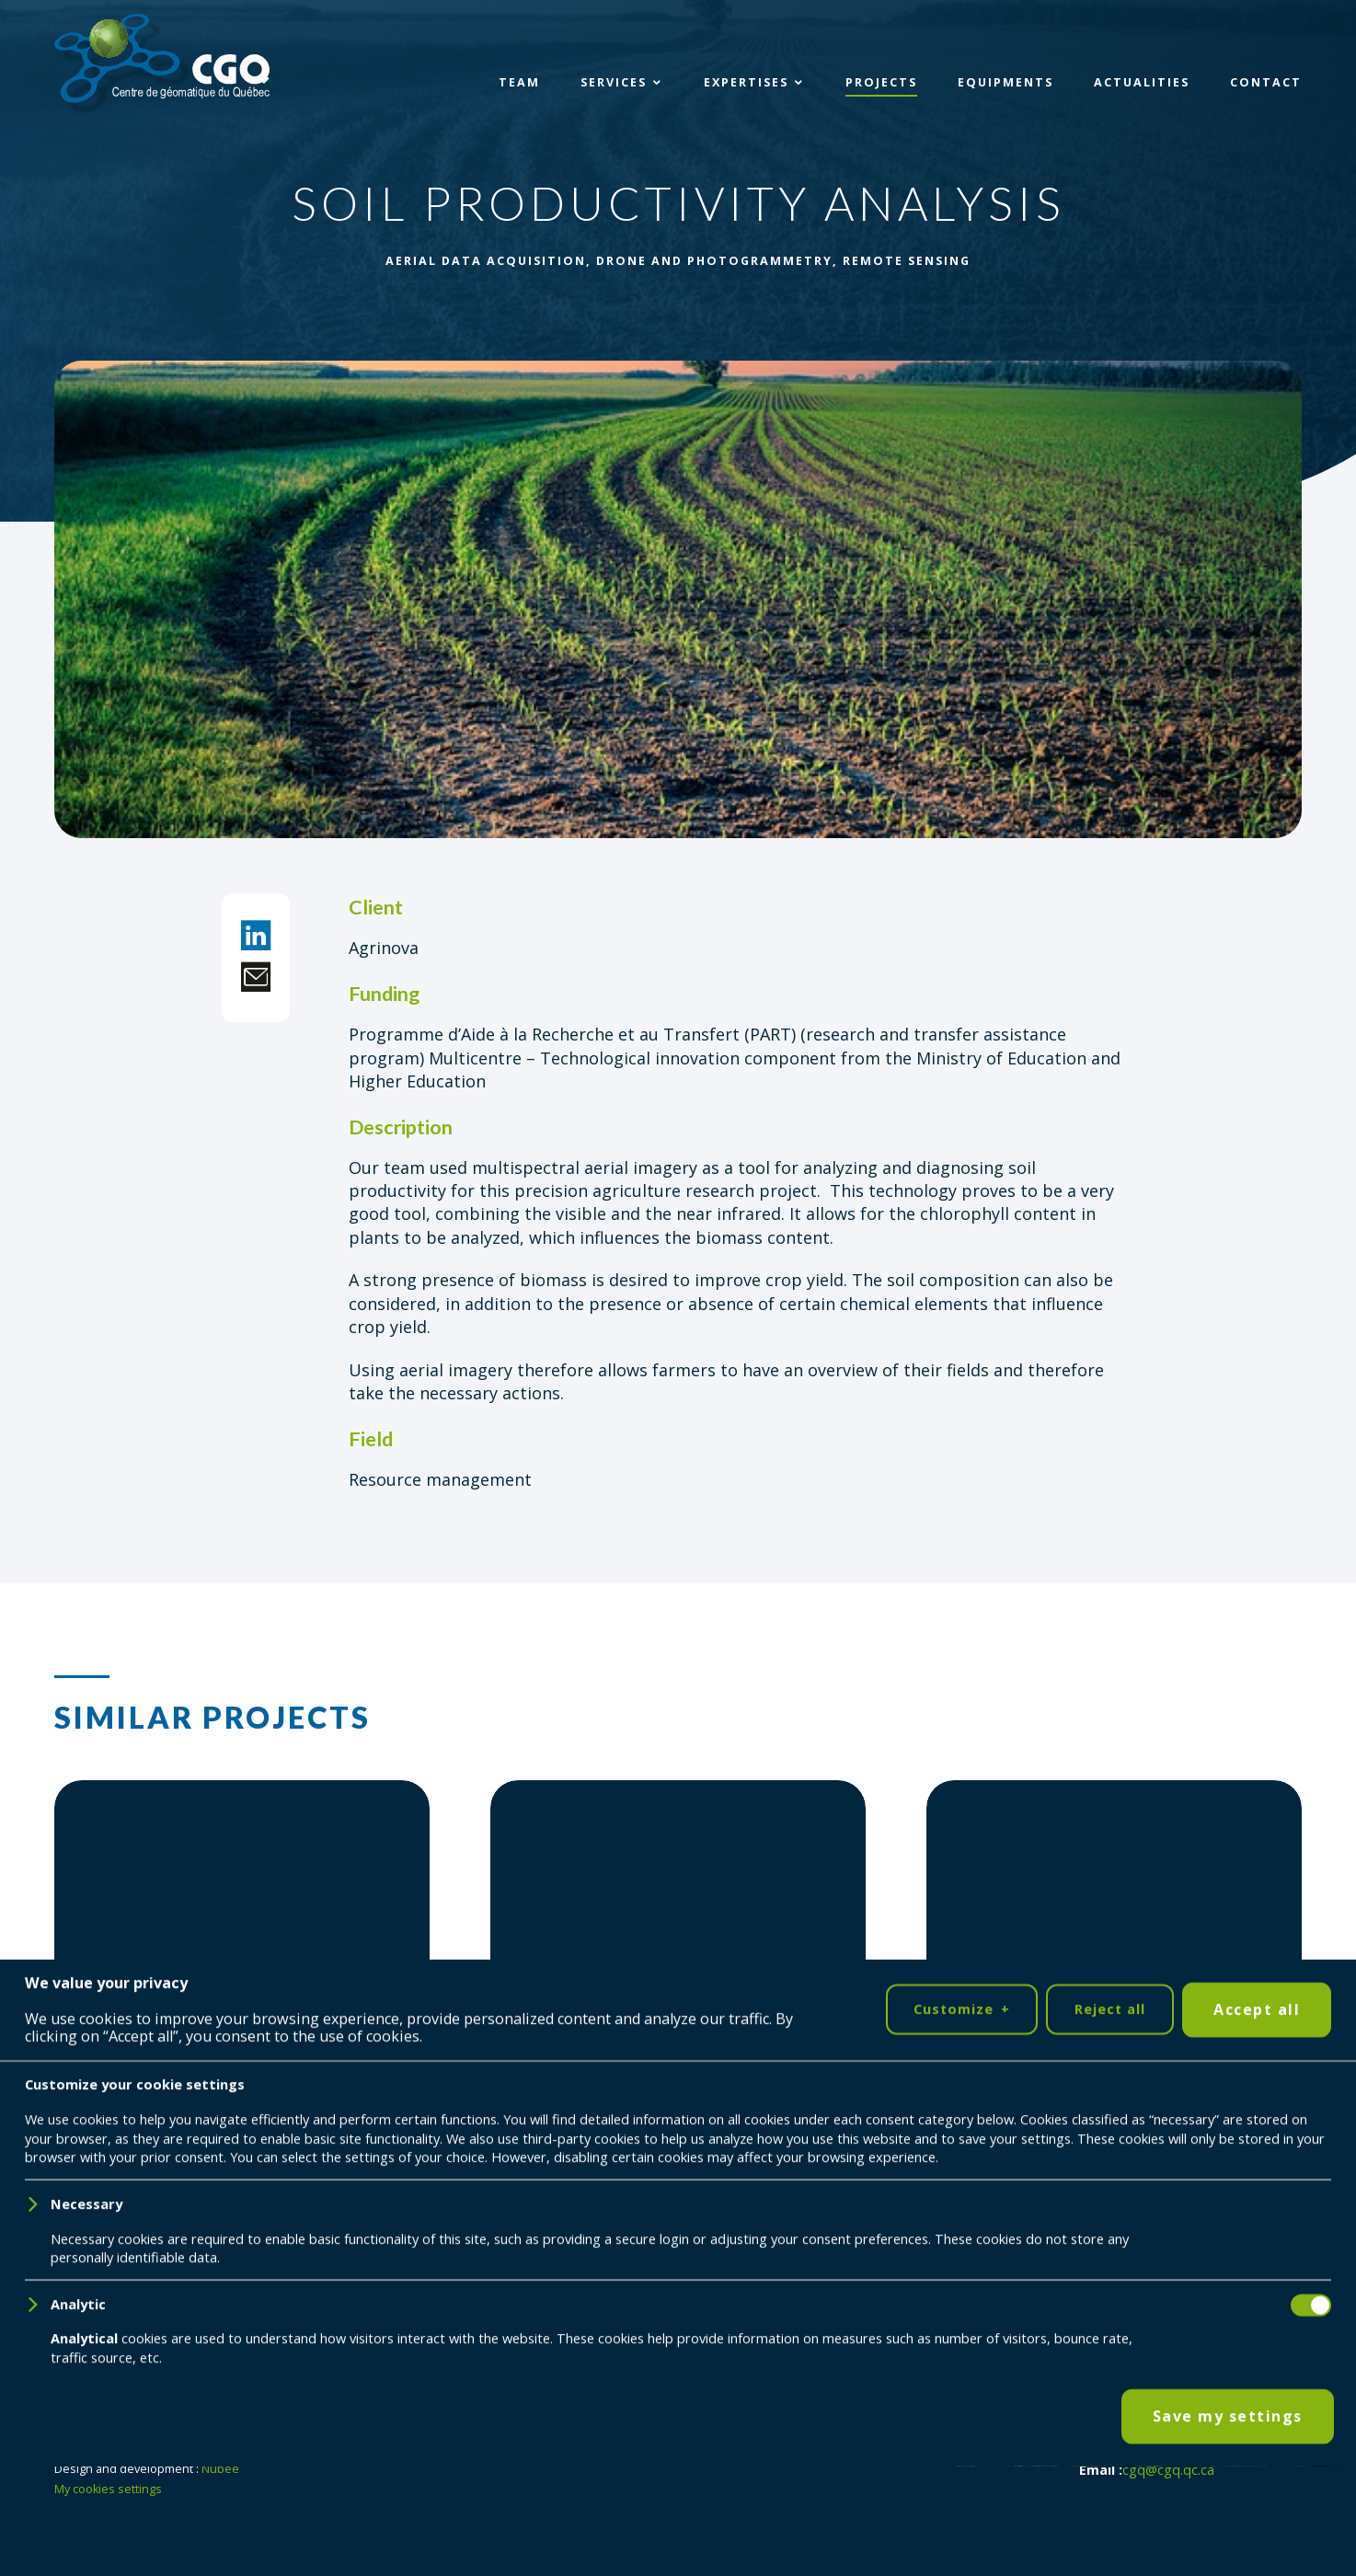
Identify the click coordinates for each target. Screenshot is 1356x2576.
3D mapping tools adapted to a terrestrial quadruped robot (657, 2041)
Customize (961, 2519)
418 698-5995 (1199, 2451)
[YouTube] (138, 2390)
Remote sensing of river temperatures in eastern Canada (1100, 2041)
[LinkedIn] (82, 2390)
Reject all (1109, 2518)
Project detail (145, 2165)
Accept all (1256, 2519)
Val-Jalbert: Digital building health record (235, 2041)
